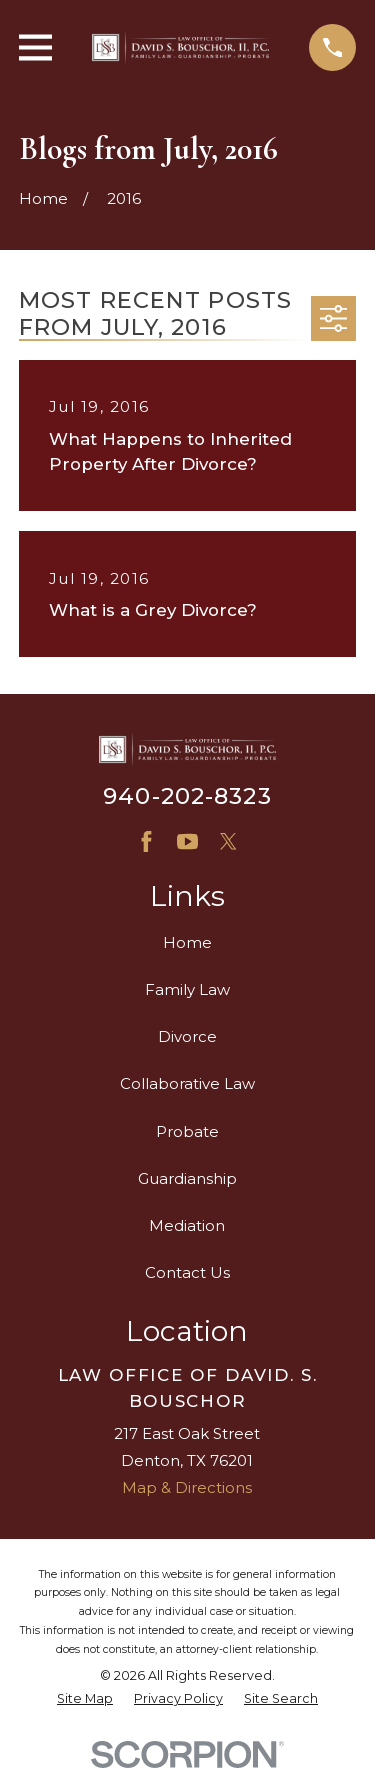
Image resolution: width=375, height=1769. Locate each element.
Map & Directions (187, 1487)
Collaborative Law (187, 1083)
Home (187, 942)
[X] (228, 841)
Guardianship (187, 1178)
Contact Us (187, 1272)
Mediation (187, 1225)
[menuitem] (85, 1699)
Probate (187, 1131)
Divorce (187, 1036)
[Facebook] (146, 841)
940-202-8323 (187, 796)
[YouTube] (187, 841)
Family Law (187, 989)
